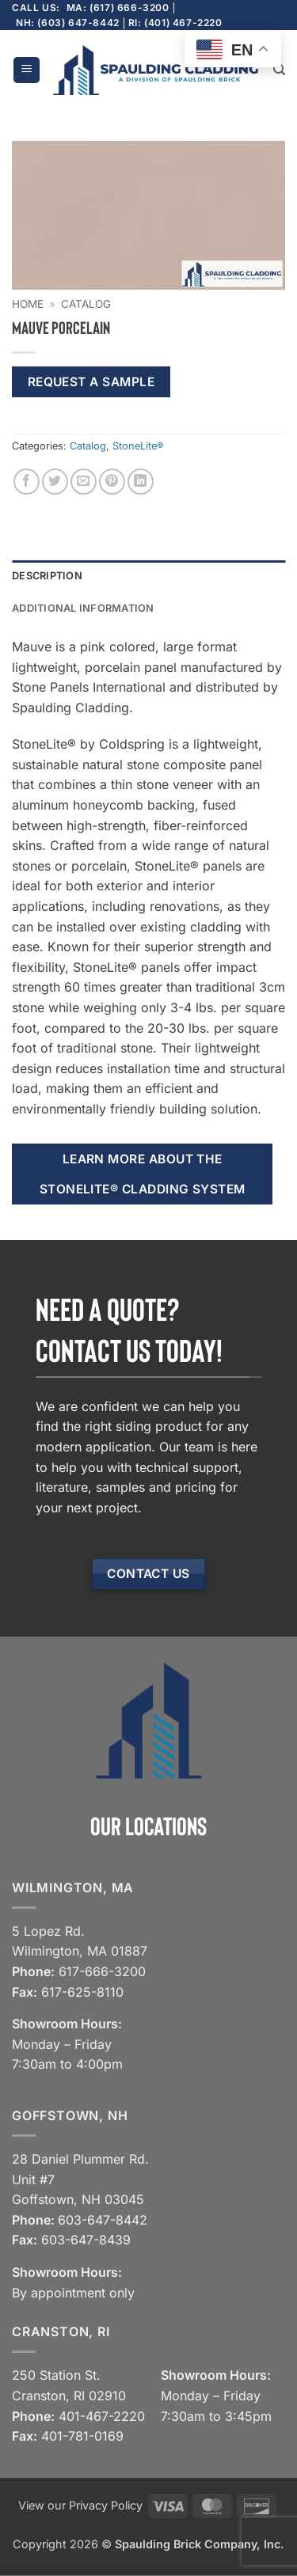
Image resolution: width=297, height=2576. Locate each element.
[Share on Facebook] (26, 482)
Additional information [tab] (83, 608)
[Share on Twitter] (55, 482)
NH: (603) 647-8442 (68, 22)
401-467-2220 (102, 2416)
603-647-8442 (102, 2220)
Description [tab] (47, 576)
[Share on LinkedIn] (141, 482)
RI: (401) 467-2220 (175, 22)
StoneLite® (138, 446)
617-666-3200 (102, 1971)
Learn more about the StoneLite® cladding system (143, 1173)
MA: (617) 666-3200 (118, 7)
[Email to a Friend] (83, 482)
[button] (26, 70)
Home (28, 304)
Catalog (86, 304)
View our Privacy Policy (80, 2505)
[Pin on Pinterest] (112, 482)
